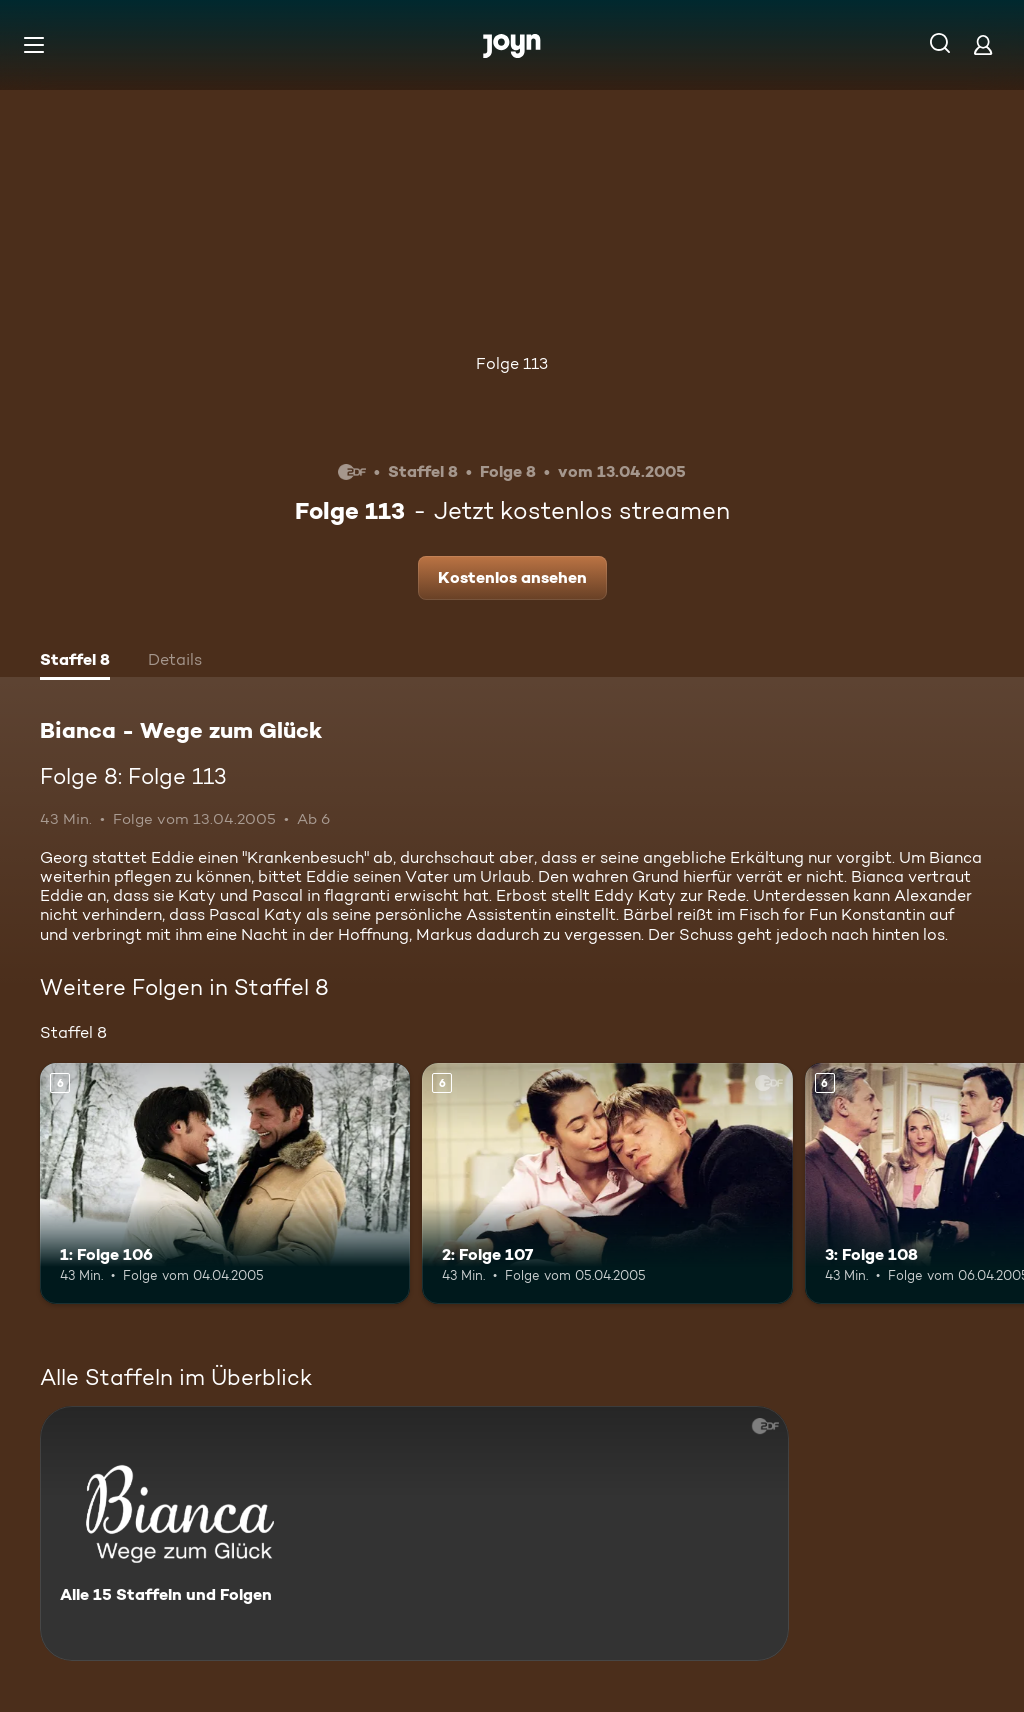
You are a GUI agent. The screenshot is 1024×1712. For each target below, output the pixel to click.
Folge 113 (512, 363)
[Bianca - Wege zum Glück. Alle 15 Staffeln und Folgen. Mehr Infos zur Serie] (414, 1533)
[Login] (983, 44)
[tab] (75, 662)
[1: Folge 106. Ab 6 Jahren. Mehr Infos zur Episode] (225, 1183)
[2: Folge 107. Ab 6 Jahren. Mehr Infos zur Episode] (607, 1183)
